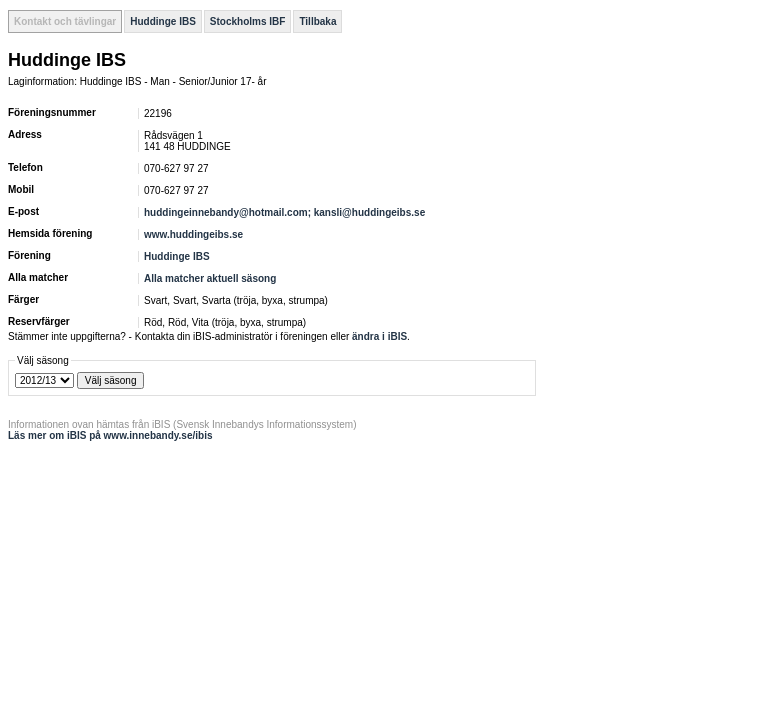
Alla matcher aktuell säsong (210, 278)
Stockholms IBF (248, 21)
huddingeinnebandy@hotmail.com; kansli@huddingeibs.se (284, 212)
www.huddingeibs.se (193, 234)
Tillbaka (317, 21)
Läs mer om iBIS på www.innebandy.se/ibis (110, 435)
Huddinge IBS (163, 21)
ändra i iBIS (379, 336)
